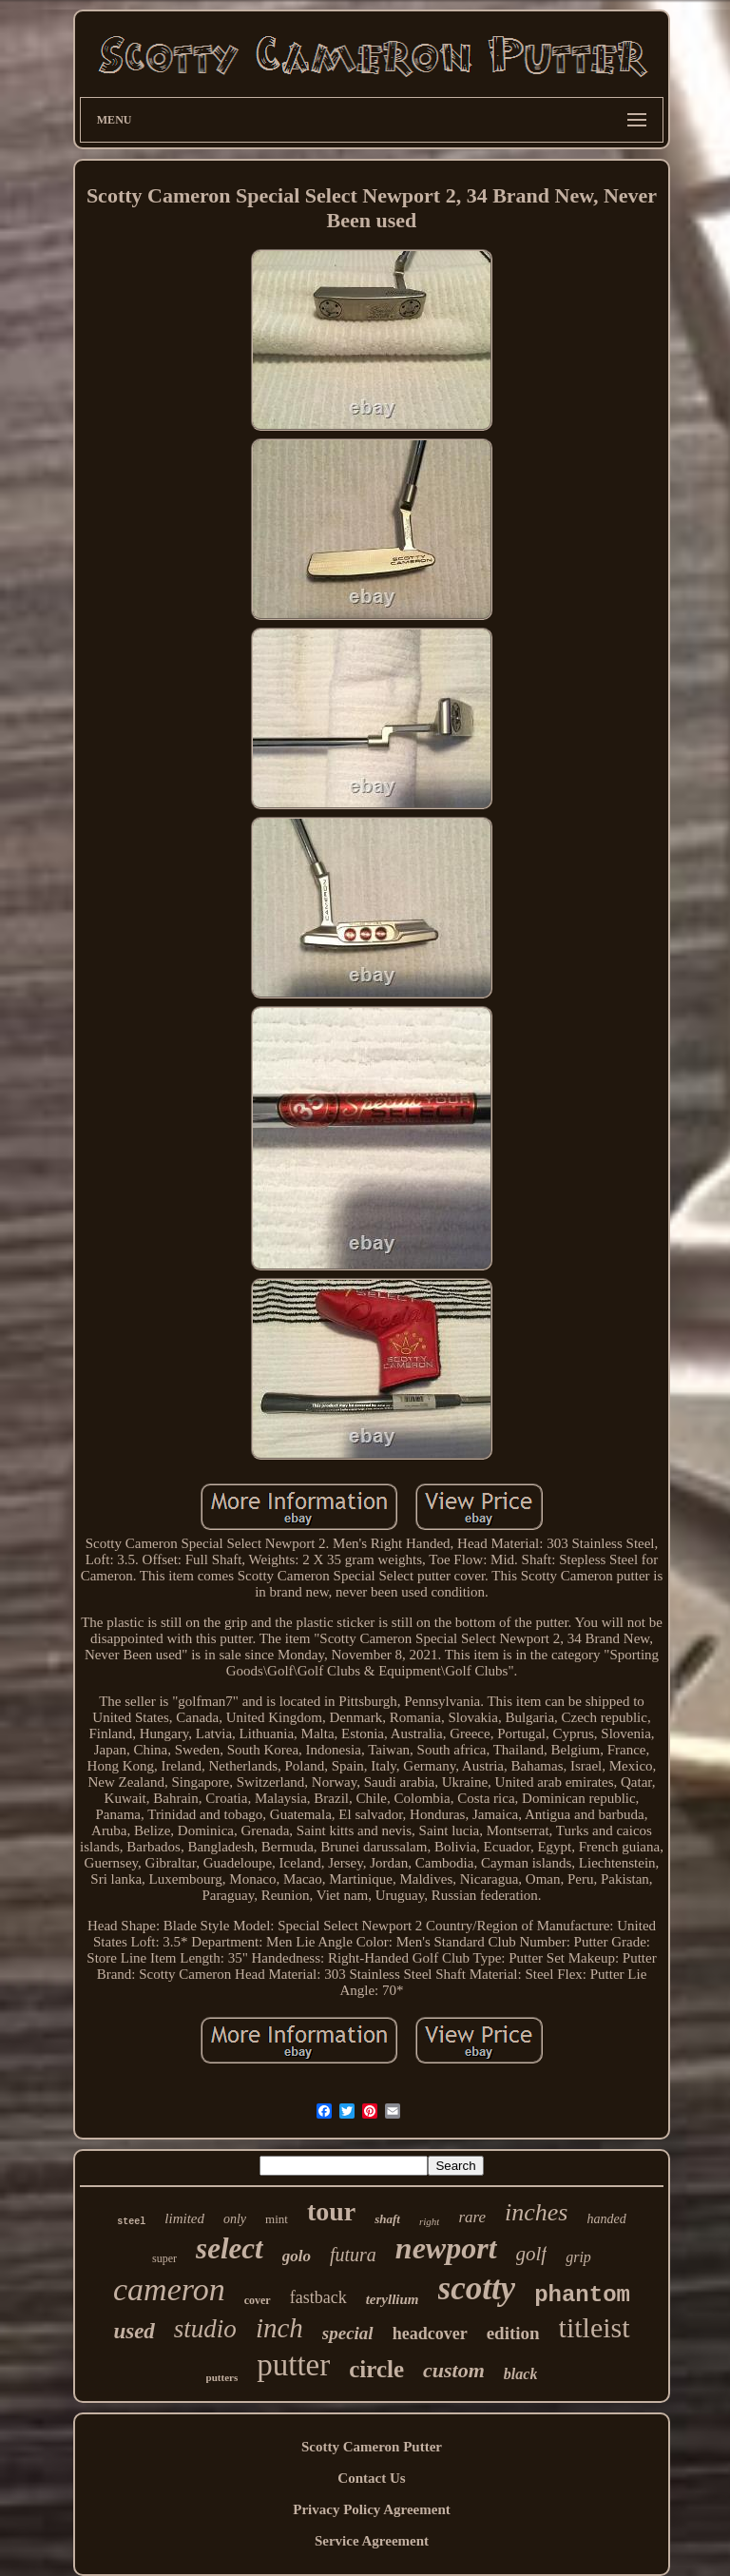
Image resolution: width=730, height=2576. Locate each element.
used (133, 2331)
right (429, 2221)
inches (536, 2212)
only (234, 2219)
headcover (430, 2333)
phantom (582, 2295)
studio (205, 2329)
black (521, 2374)
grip (578, 2257)
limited (184, 2218)
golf (532, 2253)
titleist (594, 2327)
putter (293, 2365)
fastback (318, 2297)
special (348, 2333)
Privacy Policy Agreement (372, 2509)
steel (131, 2222)
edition (513, 2333)
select (229, 2248)
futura (353, 2254)
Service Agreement (372, 2540)
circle (376, 2369)
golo (296, 2256)
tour (331, 2211)
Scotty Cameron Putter (371, 2446)
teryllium (392, 2299)
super (164, 2258)
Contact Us (371, 2478)
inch (279, 2328)
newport (446, 2248)
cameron (169, 2289)
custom (454, 2370)
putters (222, 2377)
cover (257, 2300)
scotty (477, 2288)
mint (276, 2219)
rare (472, 2217)
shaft (387, 2219)
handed (605, 2219)
